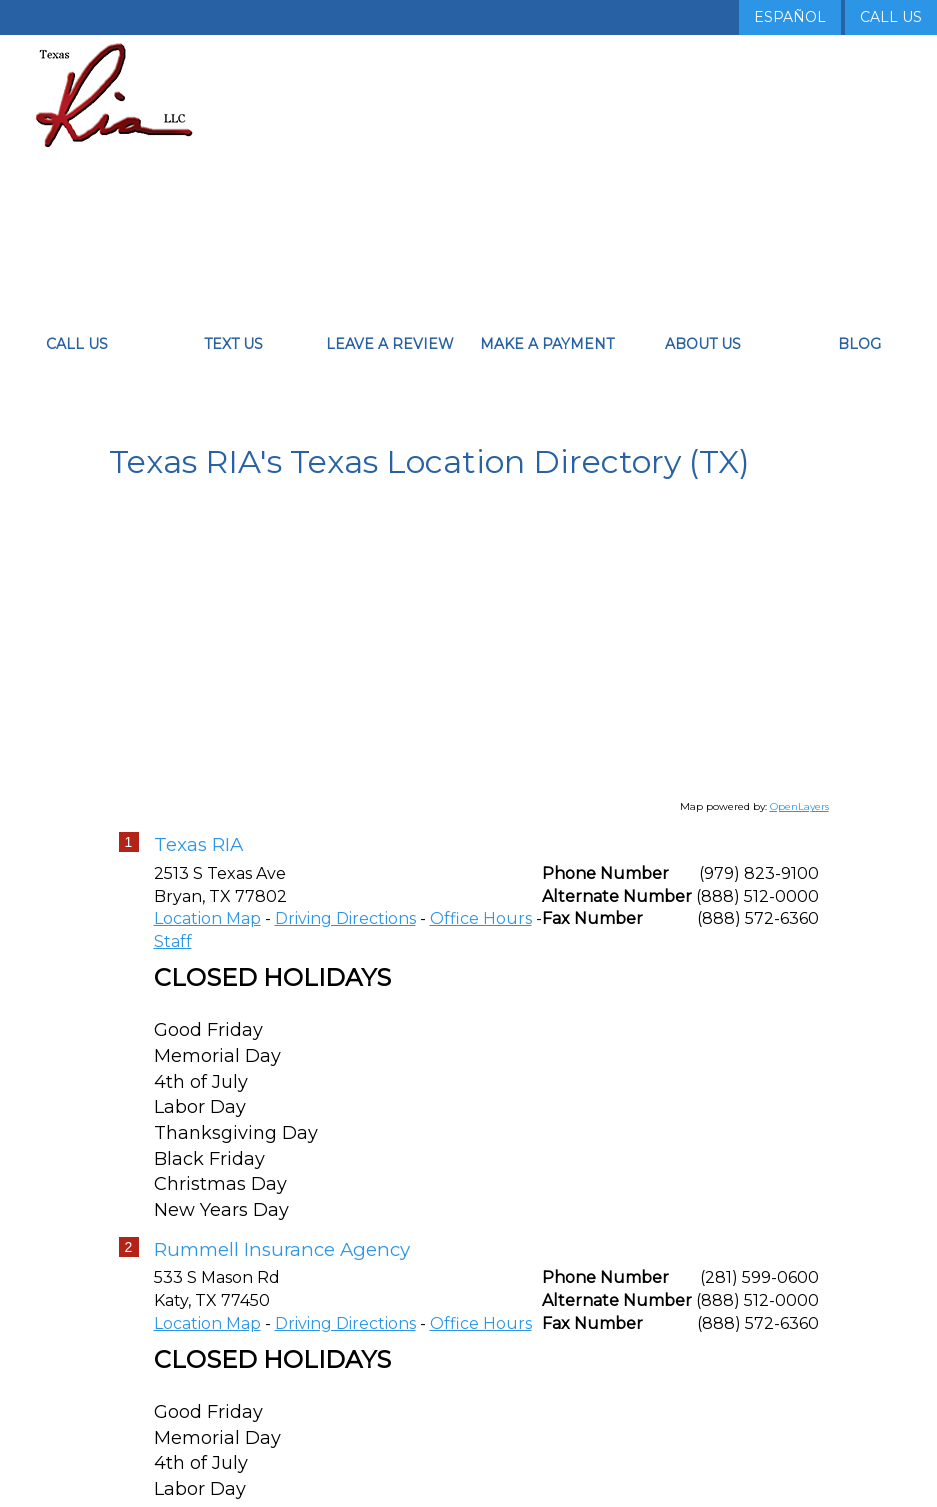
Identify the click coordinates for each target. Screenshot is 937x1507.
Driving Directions (345, 939)
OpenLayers (799, 827)
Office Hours (481, 939)
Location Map (207, 939)
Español (790, 17)
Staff (173, 962)
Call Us (891, 17)
